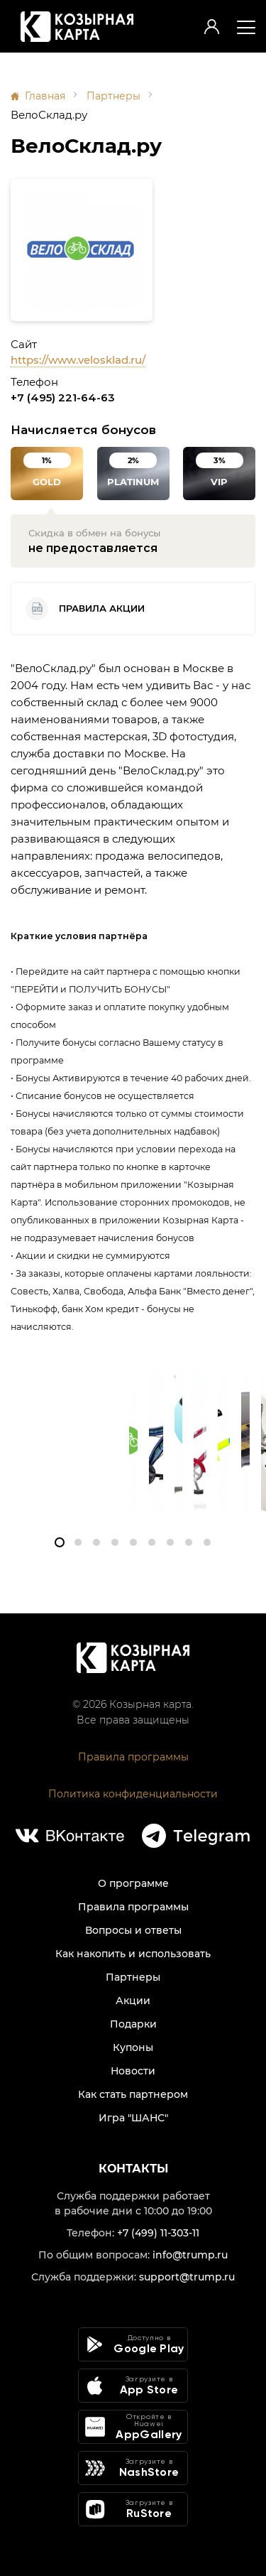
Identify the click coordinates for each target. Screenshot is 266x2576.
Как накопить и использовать (133, 1953)
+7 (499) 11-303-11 (158, 2232)
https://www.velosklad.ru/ (78, 360)
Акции (133, 2000)
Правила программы (133, 1756)
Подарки (133, 2024)
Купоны (133, 2047)
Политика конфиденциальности (133, 1793)
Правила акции (85, 608)
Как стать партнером (133, 2094)
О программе (133, 1883)
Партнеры (113, 96)
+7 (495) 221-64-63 (63, 397)
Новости (133, 2070)
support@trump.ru (187, 2277)
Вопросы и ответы (133, 1930)
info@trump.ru (190, 2254)
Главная (45, 96)
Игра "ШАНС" (133, 2117)
